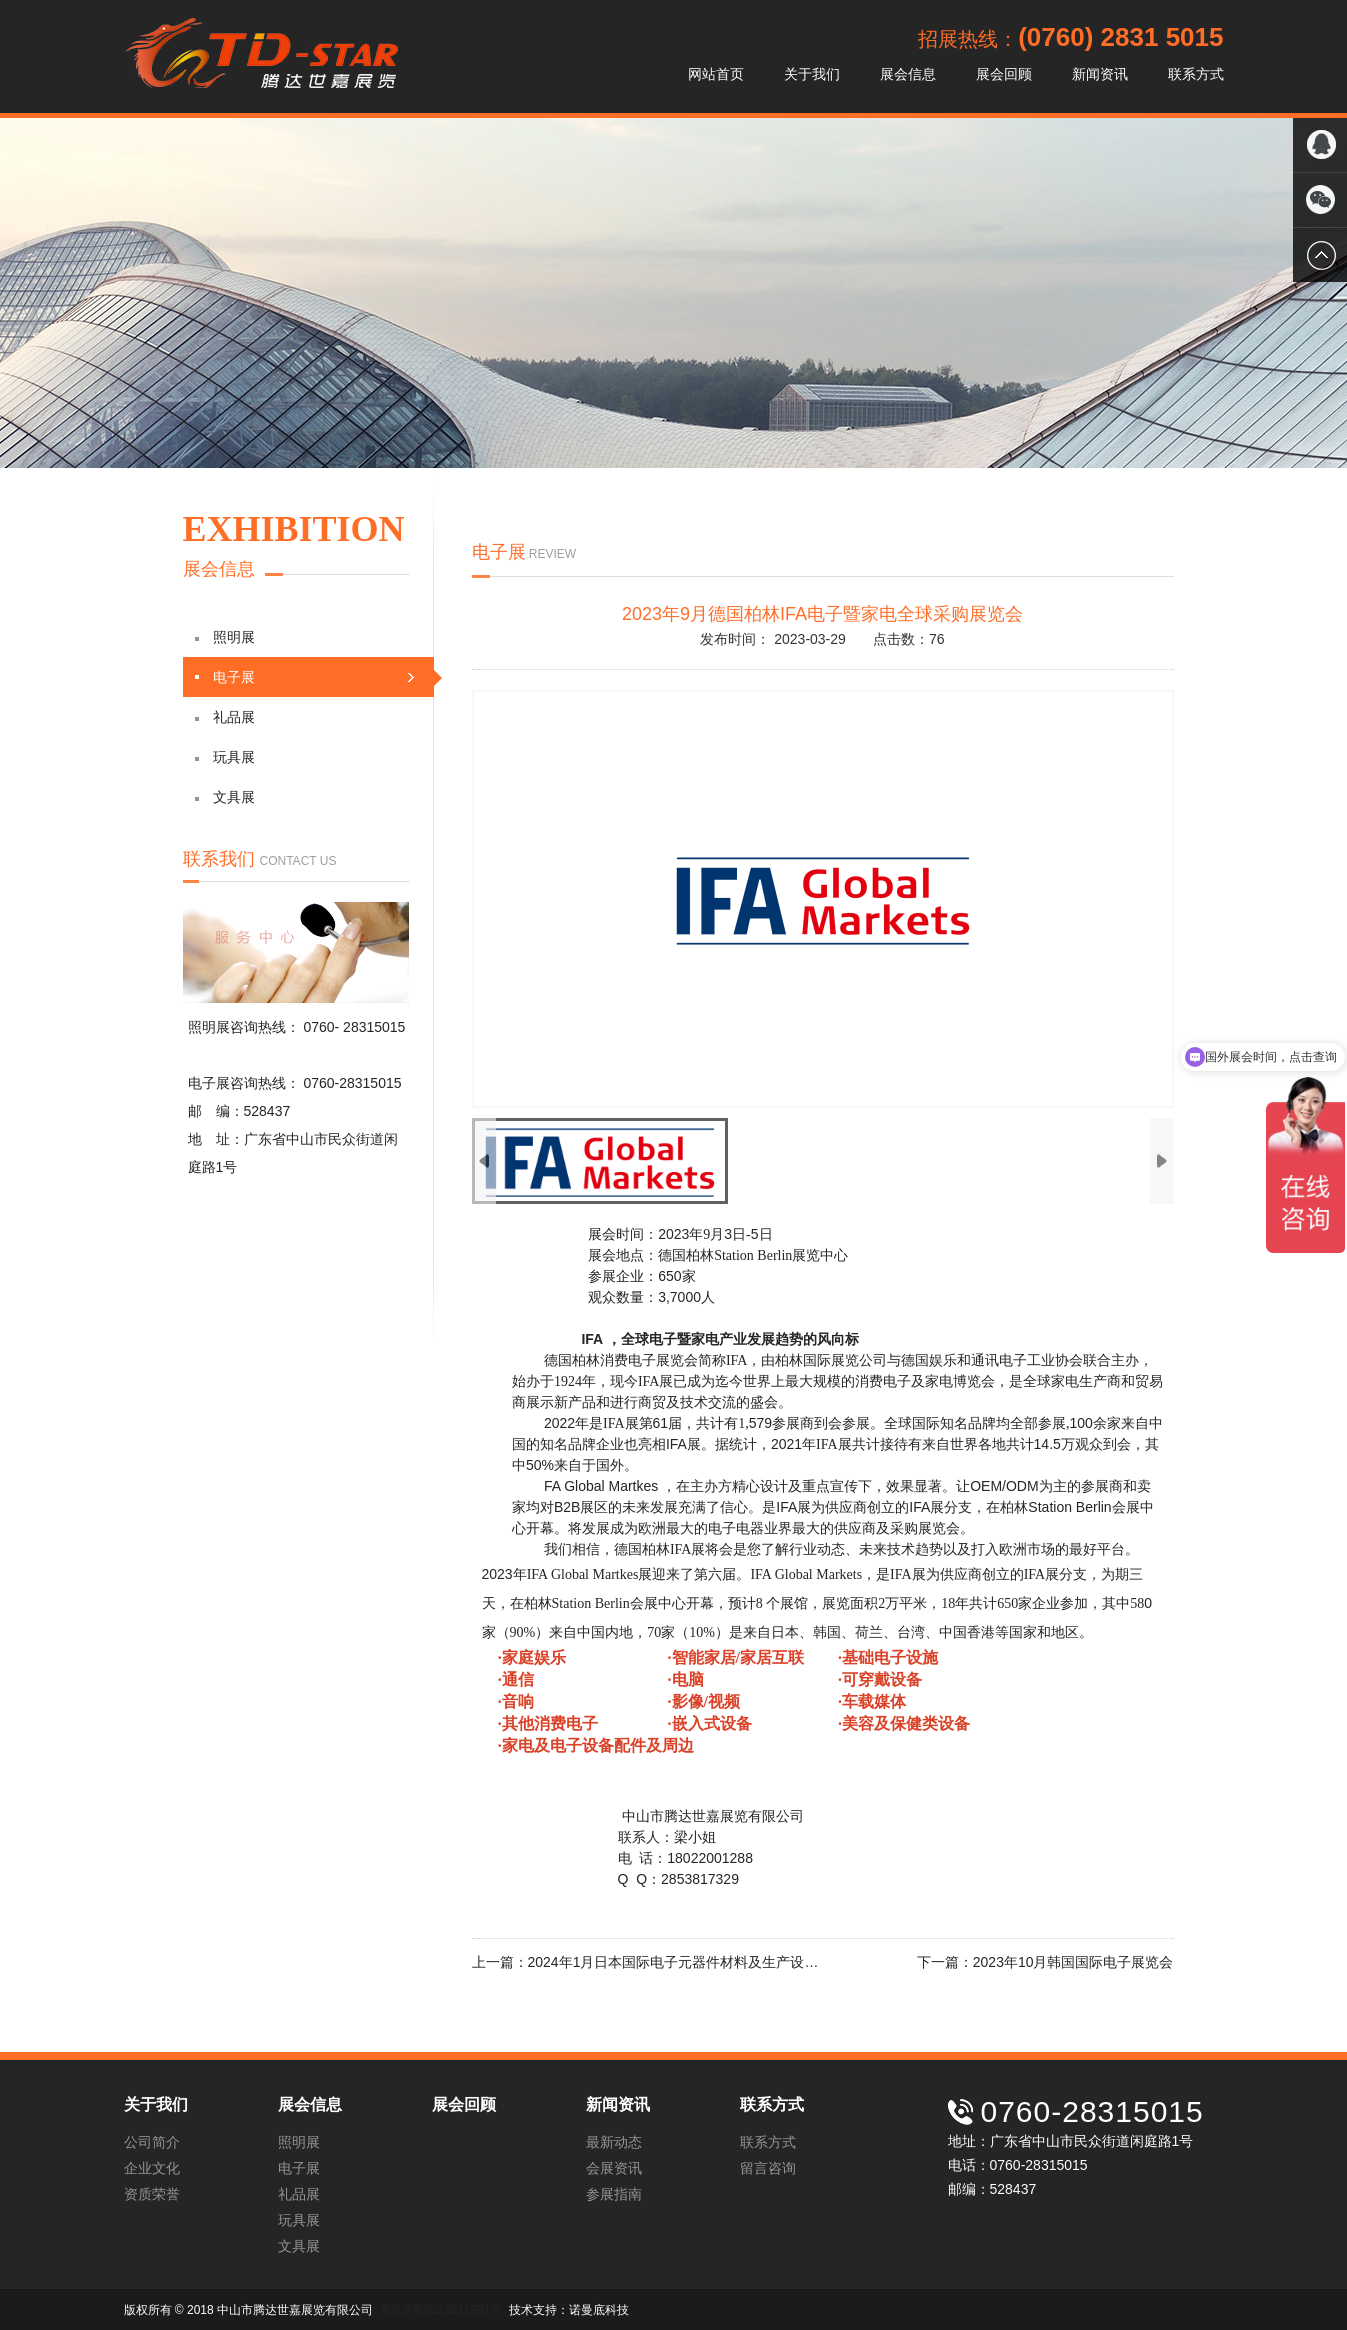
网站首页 (716, 74)
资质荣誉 (152, 2194)
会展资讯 (614, 2168)
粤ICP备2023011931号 (441, 2310)
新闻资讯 (1100, 74)
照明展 (225, 637)
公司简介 (152, 2142)
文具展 (225, 797)
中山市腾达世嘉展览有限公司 (261, 56)
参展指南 (614, 2194)
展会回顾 (1004, 74)
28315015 (374, 1027)
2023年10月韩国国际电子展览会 (1073, 1962)
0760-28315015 (352, 1083)
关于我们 (812, 74)
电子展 (314, 677)
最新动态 (614, 2142)
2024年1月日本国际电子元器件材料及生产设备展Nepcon (704, 1962)
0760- (323, 1027)
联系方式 (1196, 74)
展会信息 (908, 74)
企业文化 (152, 2168)
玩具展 (225, 757)
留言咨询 (768, 2168)
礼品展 (225, 717)
